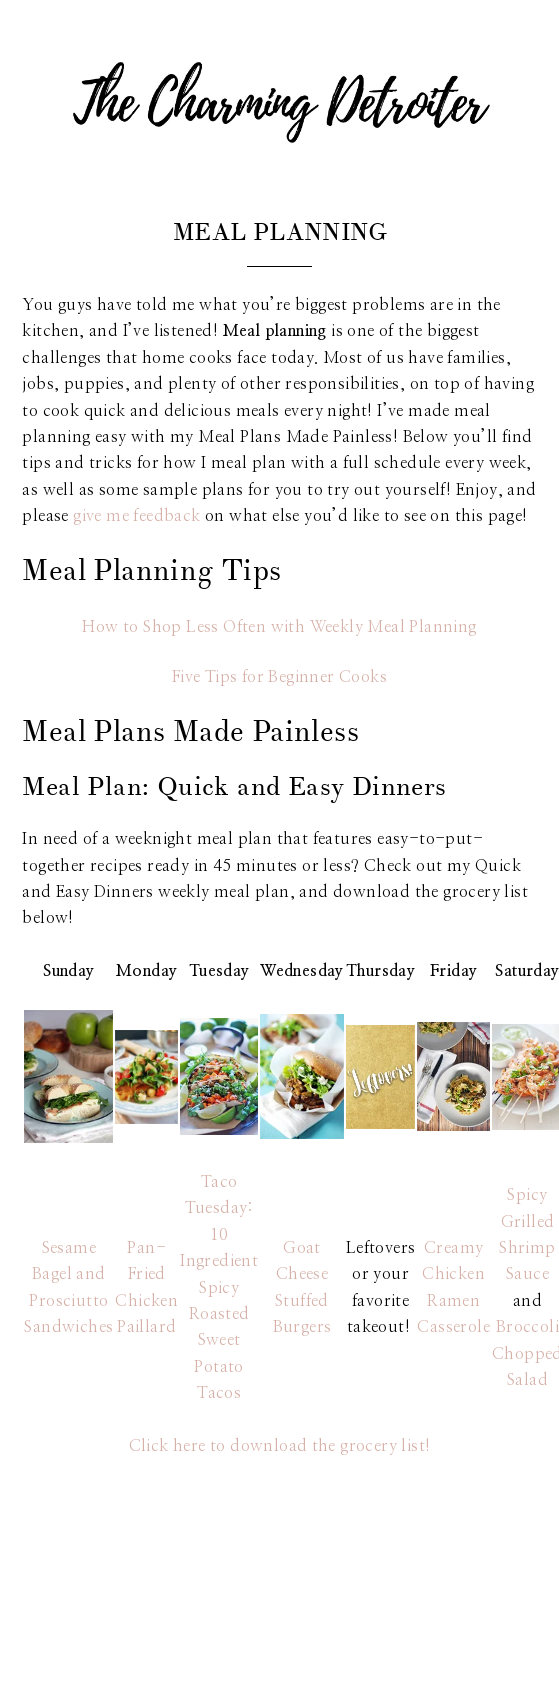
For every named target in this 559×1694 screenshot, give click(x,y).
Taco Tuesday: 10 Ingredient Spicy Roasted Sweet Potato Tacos (219, 1287)
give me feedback (136, 516)
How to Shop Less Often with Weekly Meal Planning (279, 627)
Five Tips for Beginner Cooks (279, 677)
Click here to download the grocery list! (280, 1446)
